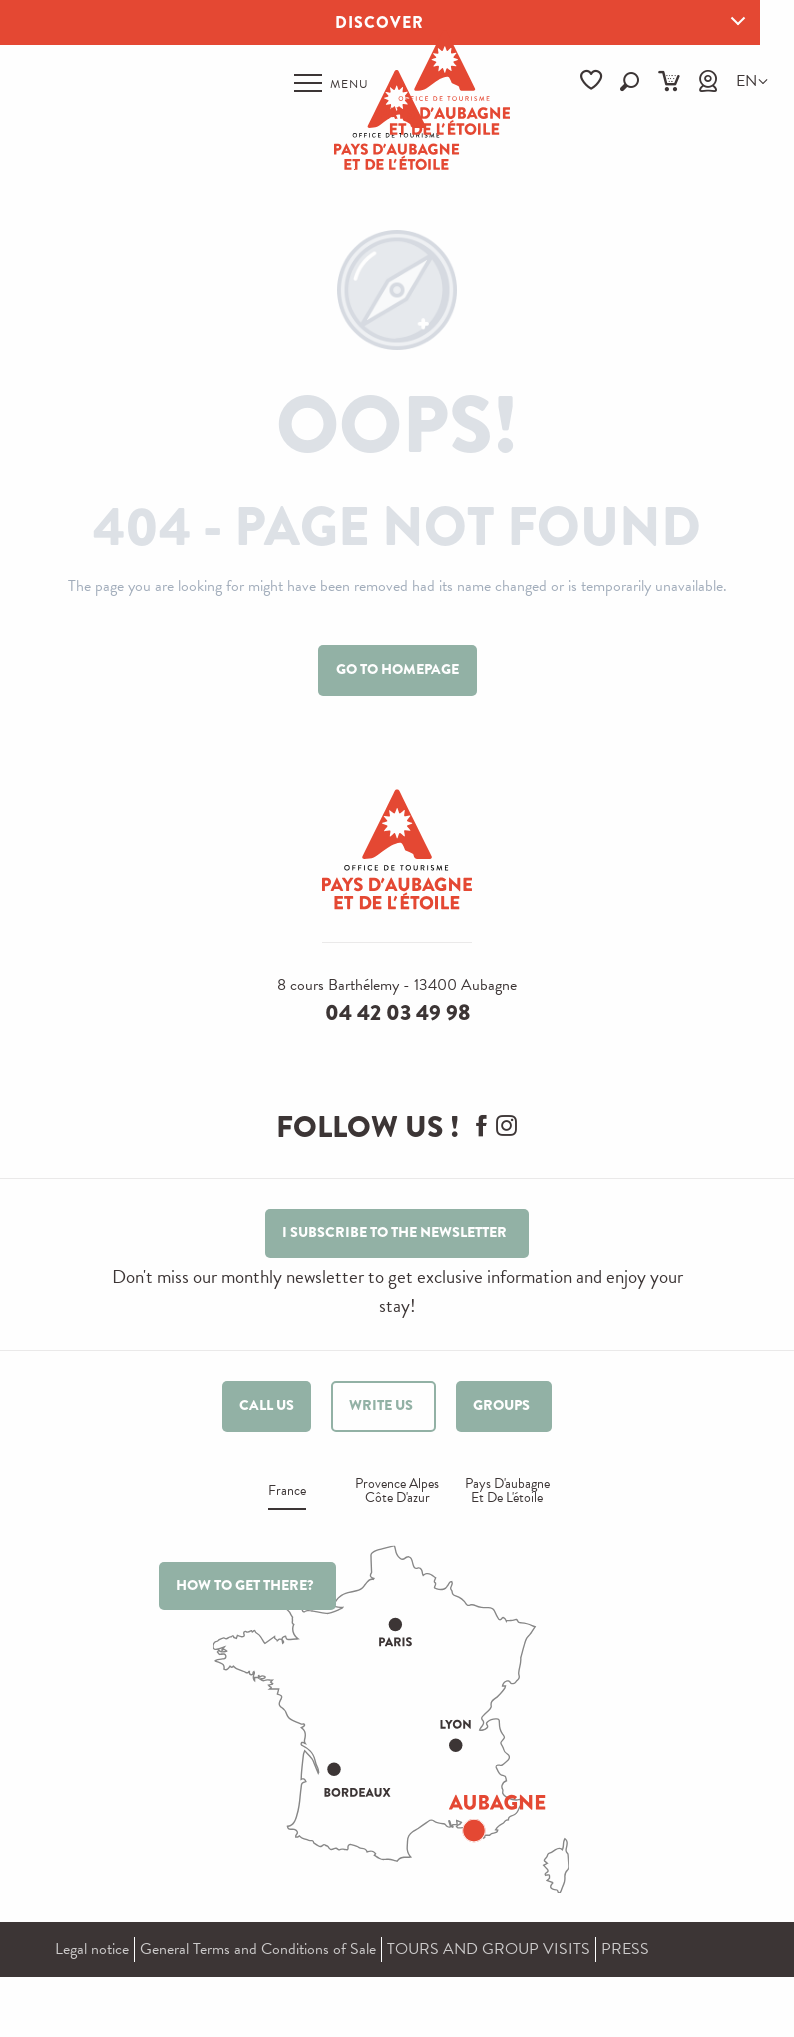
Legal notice (92, 1949)
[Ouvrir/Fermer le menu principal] (331, 83)
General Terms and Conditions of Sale (258, 1949)
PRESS (625, 1949)
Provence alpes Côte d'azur (397, 1492)
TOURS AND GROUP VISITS (488, 1949)
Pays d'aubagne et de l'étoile (507, 1492)
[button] (629, 81)
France (287, 1492)
